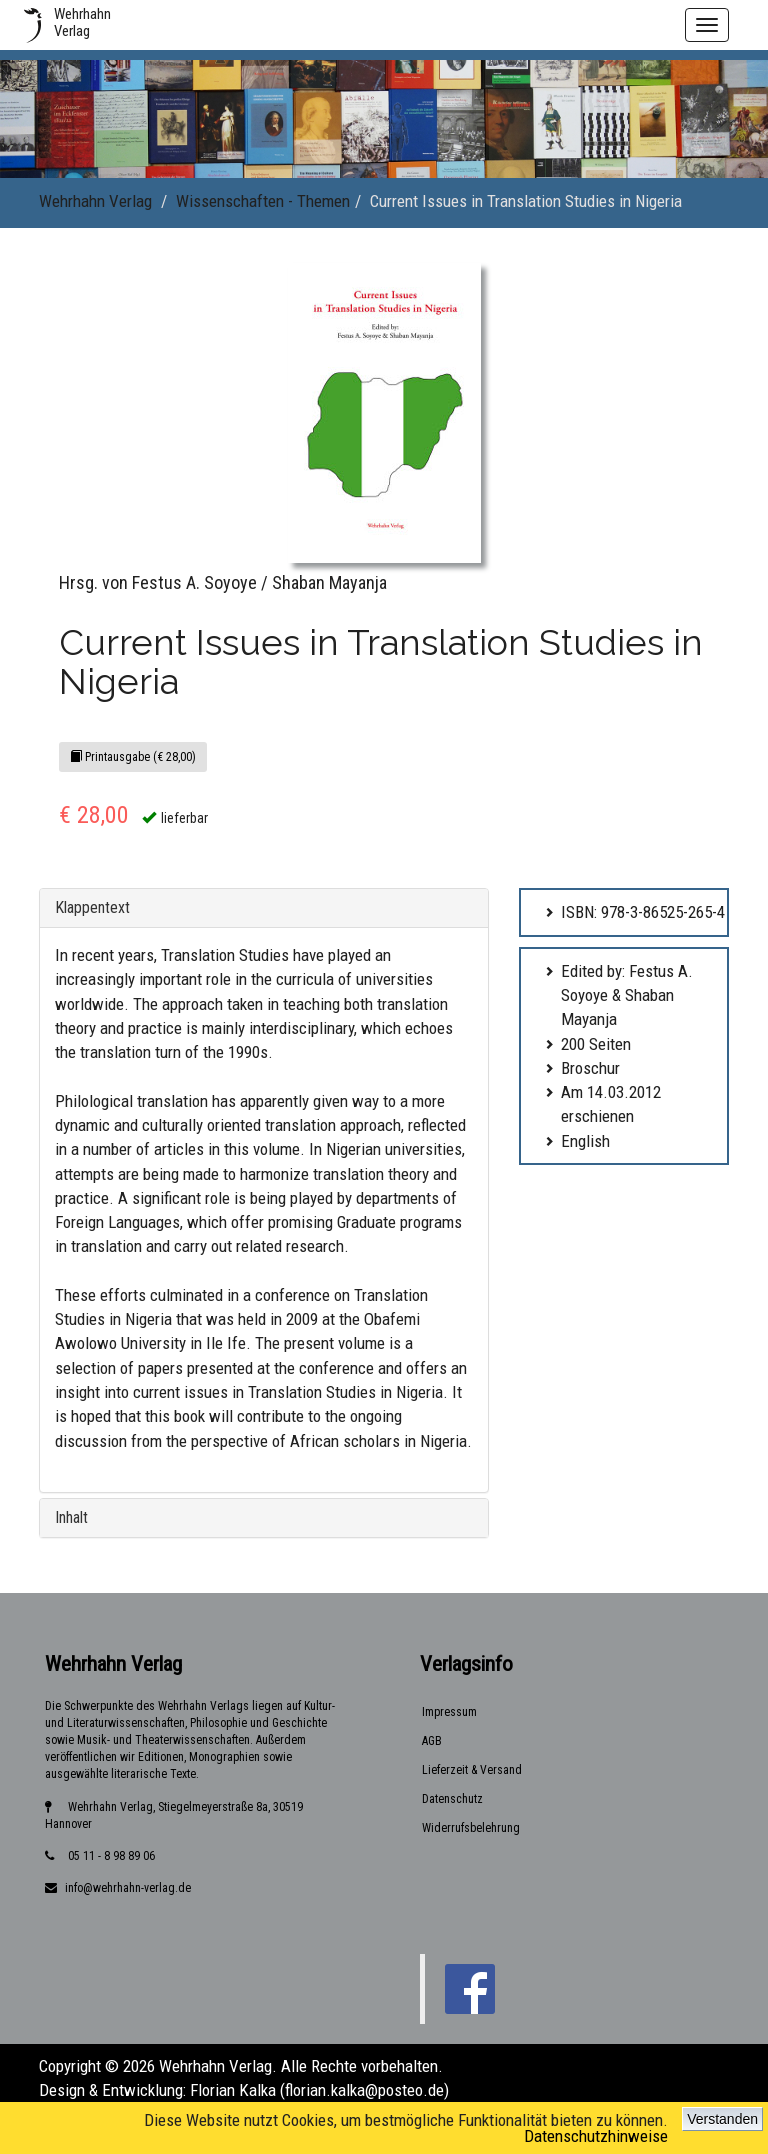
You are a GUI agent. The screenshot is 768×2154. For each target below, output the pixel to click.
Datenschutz (452, 1799)
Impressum (449, 1712)
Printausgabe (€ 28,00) (133, 757)
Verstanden (722, 2119)
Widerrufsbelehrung (471, 1828)
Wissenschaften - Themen (263, 201)
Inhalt (71, 1517)
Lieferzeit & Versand (472, 1770)
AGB (432, 1741)
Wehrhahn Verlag (95, 201)
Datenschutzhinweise (596, 2136)
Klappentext (92, 907)
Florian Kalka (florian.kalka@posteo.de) (319, 2090)
